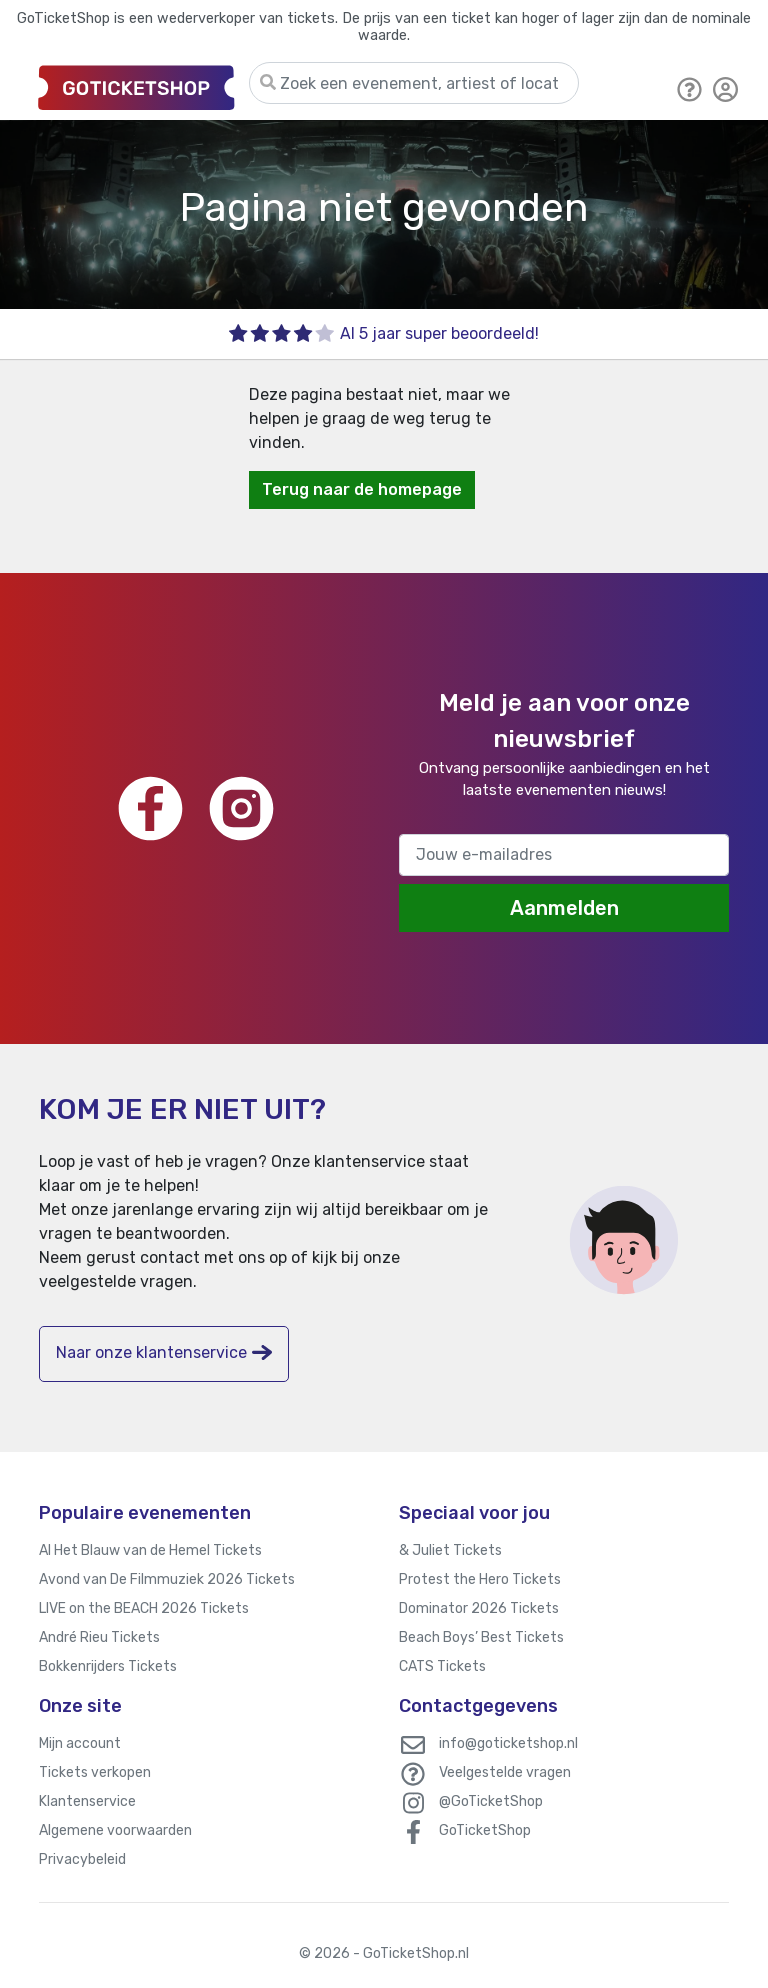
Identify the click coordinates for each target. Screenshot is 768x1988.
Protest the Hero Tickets (480, 1579)
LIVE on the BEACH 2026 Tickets (144, 1608)
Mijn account (80, 1743)
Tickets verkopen (95, 1772)
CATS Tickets (442, 1666)
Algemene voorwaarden (115, 1830)
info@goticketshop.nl (508, 1743)
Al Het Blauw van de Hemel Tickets (150, 1550)
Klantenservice (87, 1801)
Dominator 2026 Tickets (479, 1608)
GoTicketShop (485, 1830)
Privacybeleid (82, 1859)
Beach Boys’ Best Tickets (481, 1637)
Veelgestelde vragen (505, 1772)
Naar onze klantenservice (164, 1352)
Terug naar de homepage (362, 489)
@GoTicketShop (491, 1801)
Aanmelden (564, 908)
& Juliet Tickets (450, 1550)
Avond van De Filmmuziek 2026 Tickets (167, 1579)
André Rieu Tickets (99, 1637)
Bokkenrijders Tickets (108, 1666)
